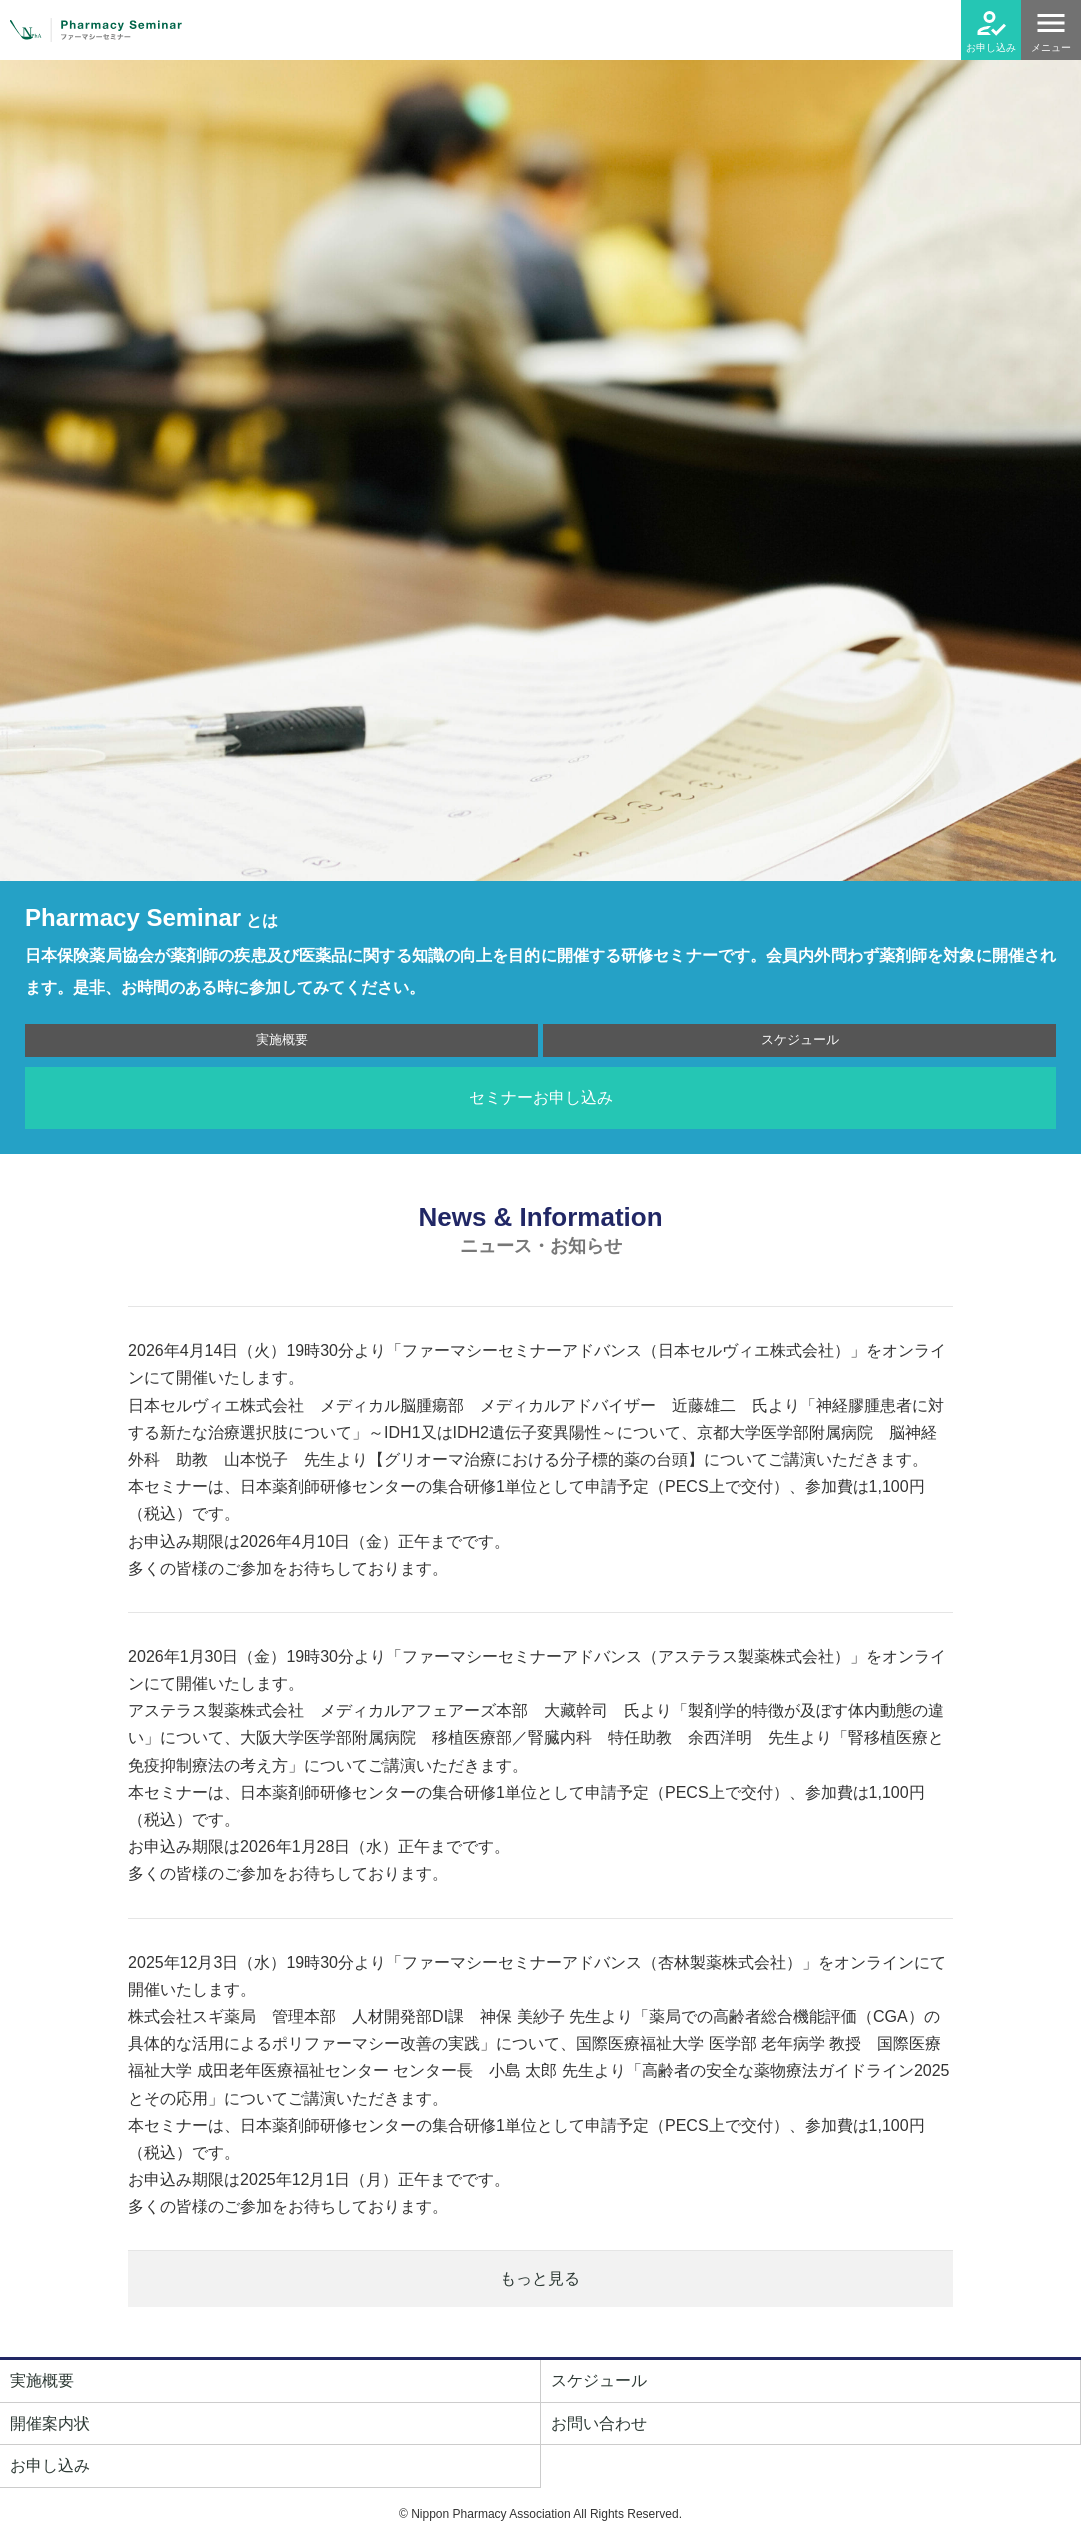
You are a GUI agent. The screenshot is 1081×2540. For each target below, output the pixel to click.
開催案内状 (50, 2423)
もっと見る (540, 2278)
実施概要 (282, 1039)
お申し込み (991, 47)
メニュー (1051, 47)
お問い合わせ (599, 2423)
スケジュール (800, 1039)
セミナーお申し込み (541, 1097)
